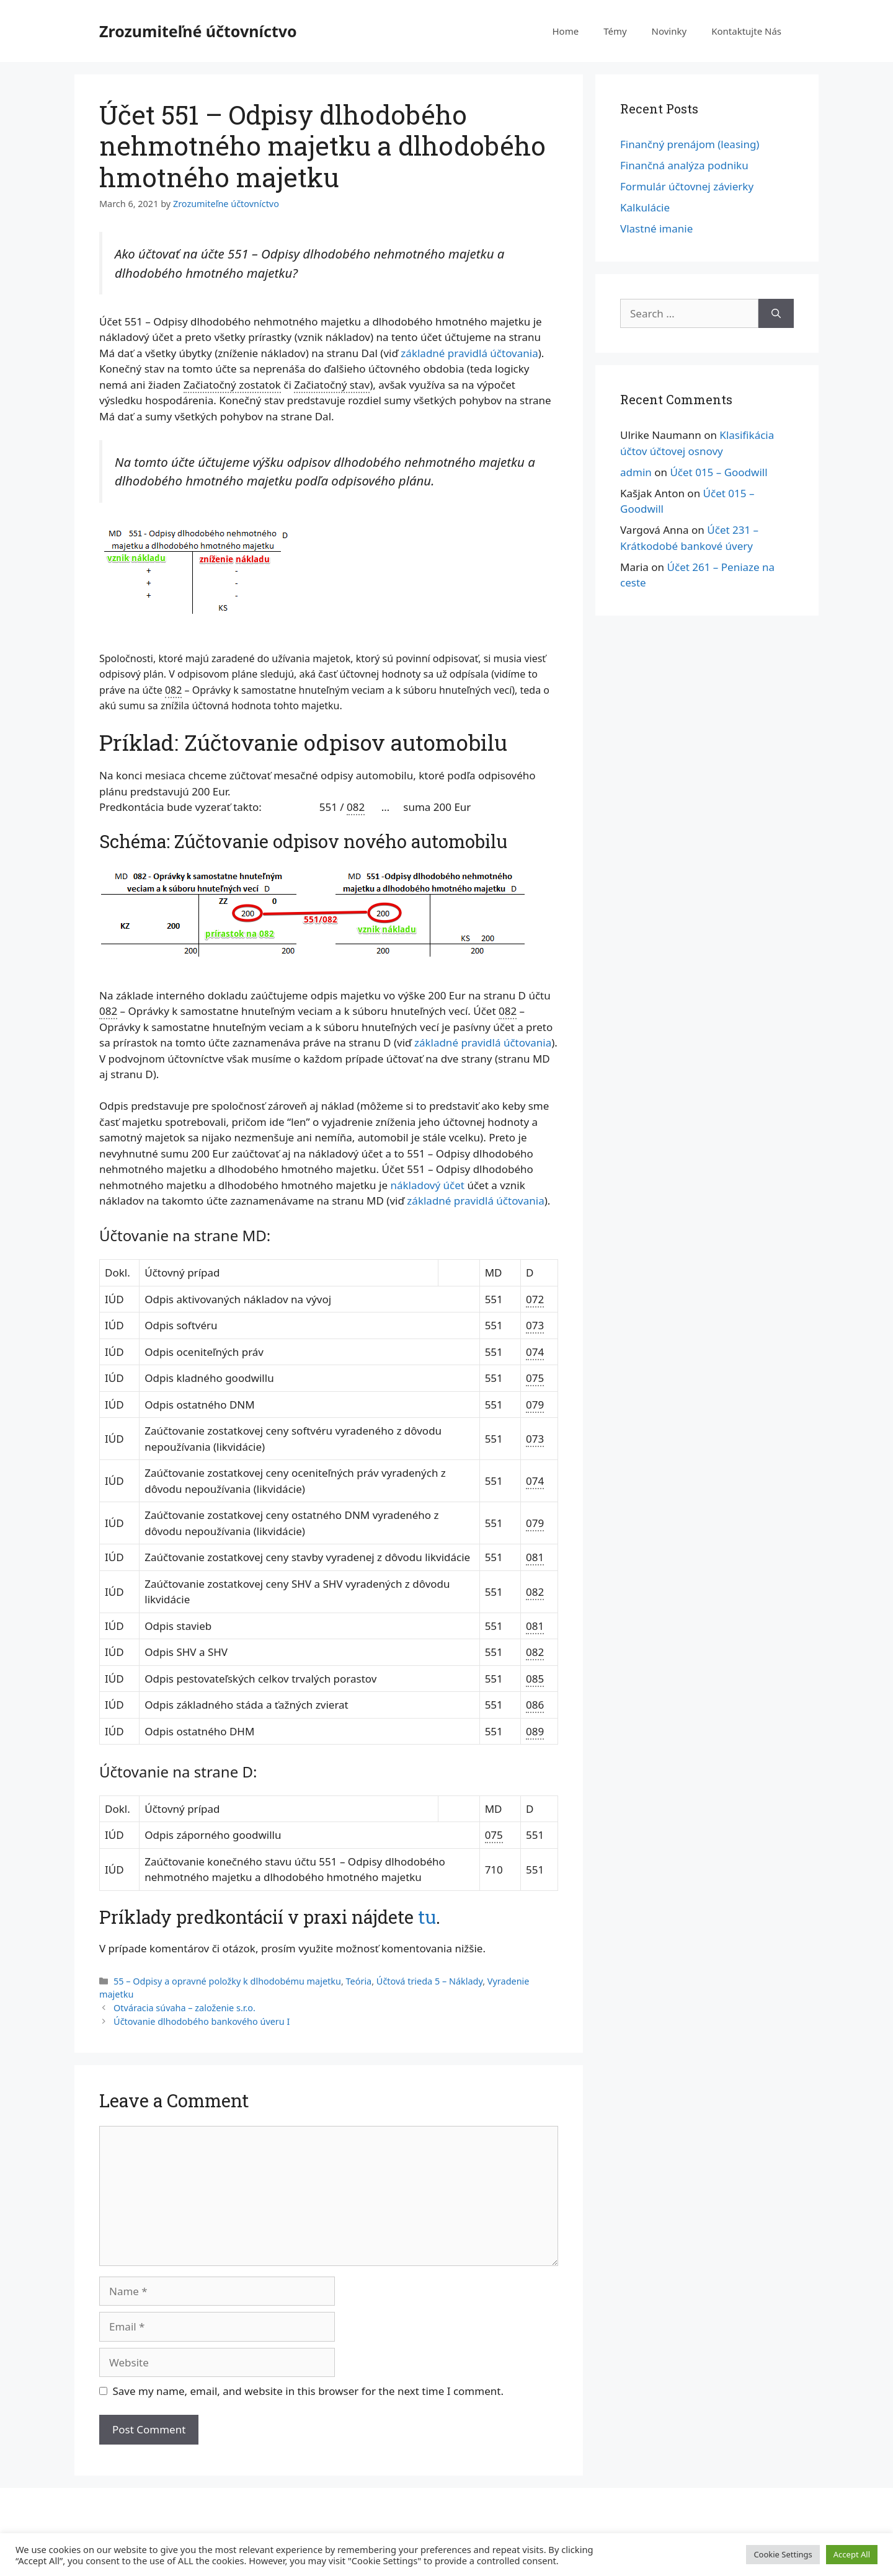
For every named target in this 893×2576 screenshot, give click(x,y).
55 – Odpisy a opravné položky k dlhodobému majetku (227, 1981)
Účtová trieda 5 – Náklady (429, 1981)
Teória (359, 1981)
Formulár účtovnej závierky (686, 186)
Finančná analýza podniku (684, 165)
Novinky (669, 31)
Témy (614, 31)
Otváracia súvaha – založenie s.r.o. (184, 2008)
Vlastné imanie (656, 228)
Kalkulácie (645, 207)
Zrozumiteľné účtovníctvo (198, 31)
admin (636, 472)
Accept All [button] (851, 2554)
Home (565, 31)
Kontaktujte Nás (746, 31)
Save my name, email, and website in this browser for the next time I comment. (308, 2391)
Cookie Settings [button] (782, 2554)
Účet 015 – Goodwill (718, 472)
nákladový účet (427, 1185)
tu (427, 1917)
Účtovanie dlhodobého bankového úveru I (201, 2021)
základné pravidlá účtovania (469, 353)
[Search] (776, 314)
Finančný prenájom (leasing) (689, 144)
